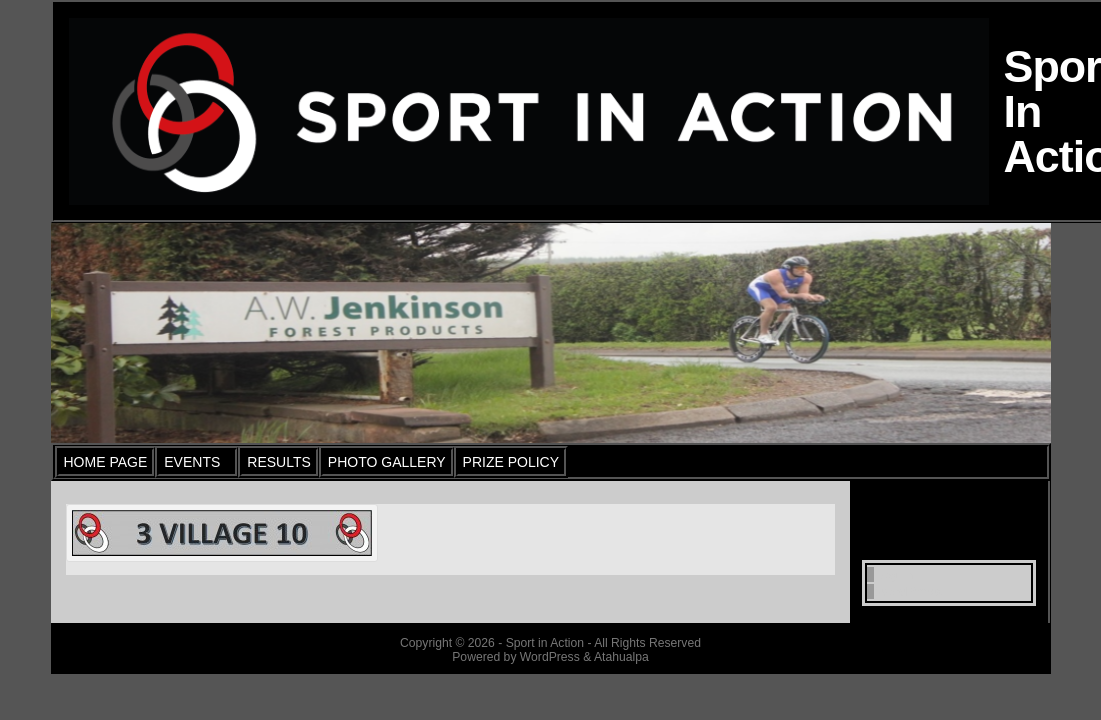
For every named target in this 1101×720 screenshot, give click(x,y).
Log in (893, 574)
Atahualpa (621, 657)
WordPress (907, 591)
